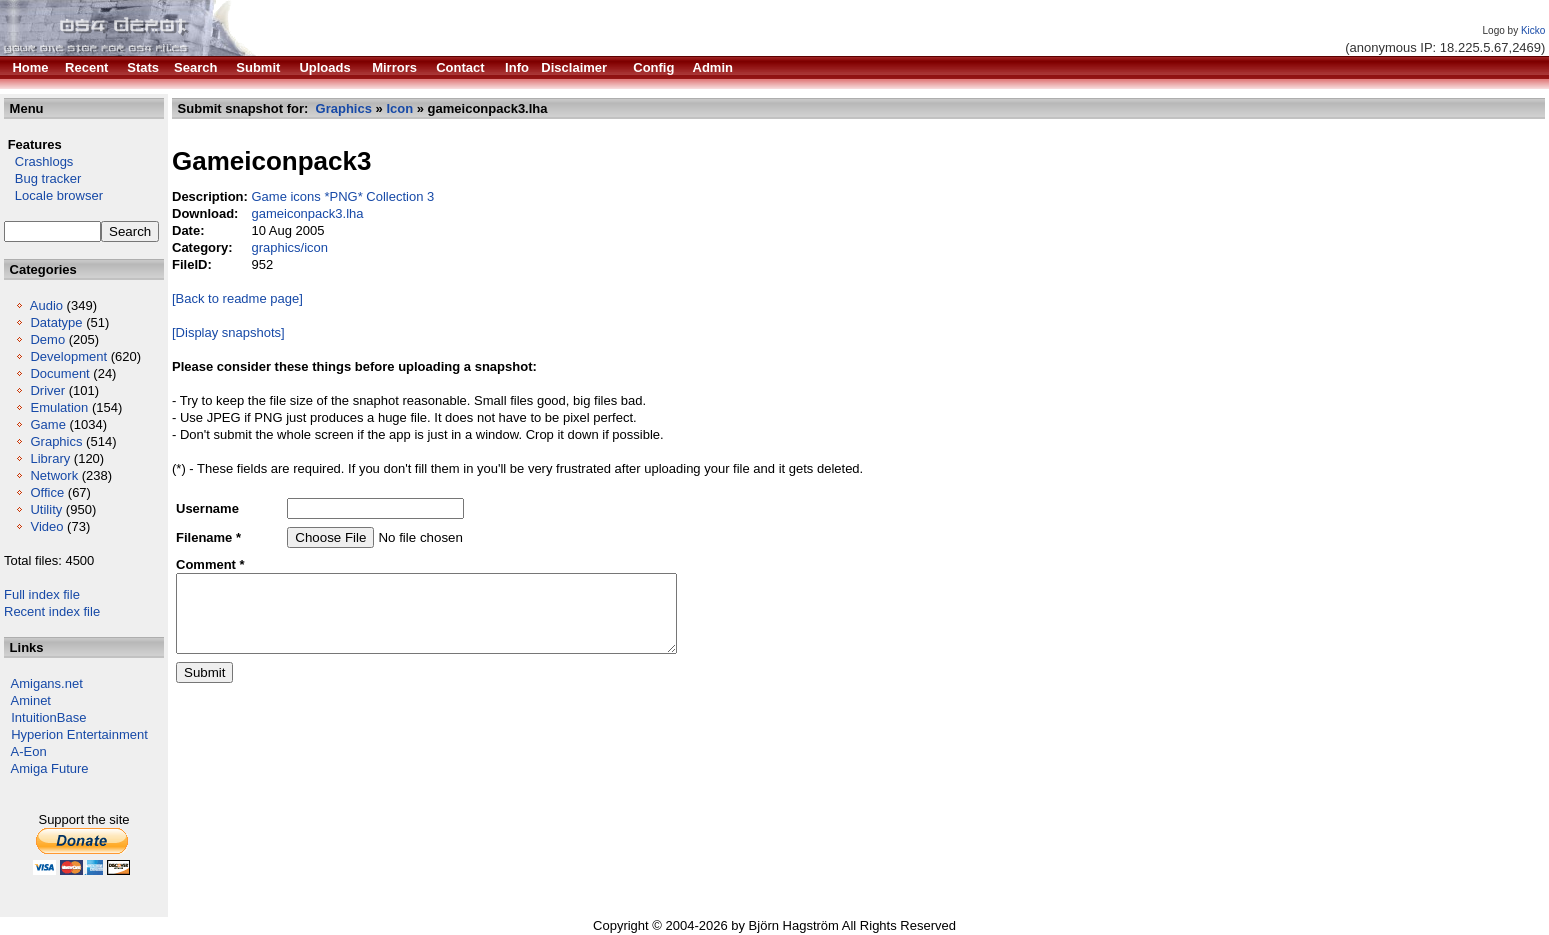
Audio (46, 305)
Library (50, 458)
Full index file (42, 594)
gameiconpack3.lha (307, 213)
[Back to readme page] (237, 298)
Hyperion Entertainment (79, 734)
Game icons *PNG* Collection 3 (342, 196)
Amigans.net (47, 683)
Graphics (56, 441)
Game (47, 424)
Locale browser (53, 195)
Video (46, 526)
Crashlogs (38, 161)
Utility (46, 509)
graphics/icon (289, 247)
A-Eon (29, 751)
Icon (399, 108)
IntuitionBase (48, 717)
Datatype (56, 322)
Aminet (31, 700)
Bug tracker (42, 178)
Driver (47, 390)
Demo (47, 339)
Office (47, 492)
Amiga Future (50, 768)
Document (59, 373)
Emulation (59, 407)
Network (54, 475)
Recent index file (52, 611)
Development (68, 356)
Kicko (1533, 30)
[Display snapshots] (228, 332)
